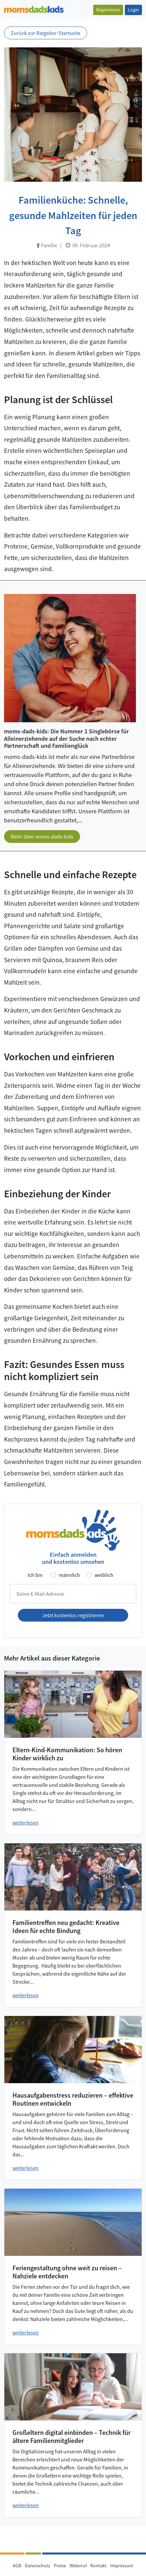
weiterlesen (25, 1822)
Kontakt (98, 2566)
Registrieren (108, 10)
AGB (17, 2566)
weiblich (104, 1575)
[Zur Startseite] (34, 8)
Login (133, 10)
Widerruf (78, 2566)
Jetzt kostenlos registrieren (73, 1615)
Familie (46, 245)
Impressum (121, 2566)
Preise (60, 2566)
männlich (69, 1575)
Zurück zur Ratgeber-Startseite (45, 33)
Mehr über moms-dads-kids (42, 836)
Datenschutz (37, 2566)
